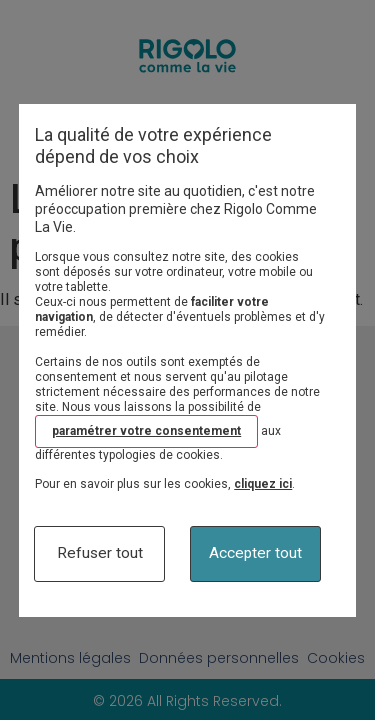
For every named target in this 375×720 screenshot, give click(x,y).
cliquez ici (263, 484)
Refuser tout (100, 553)
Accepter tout (255, 553)
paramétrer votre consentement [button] (146, 431)
